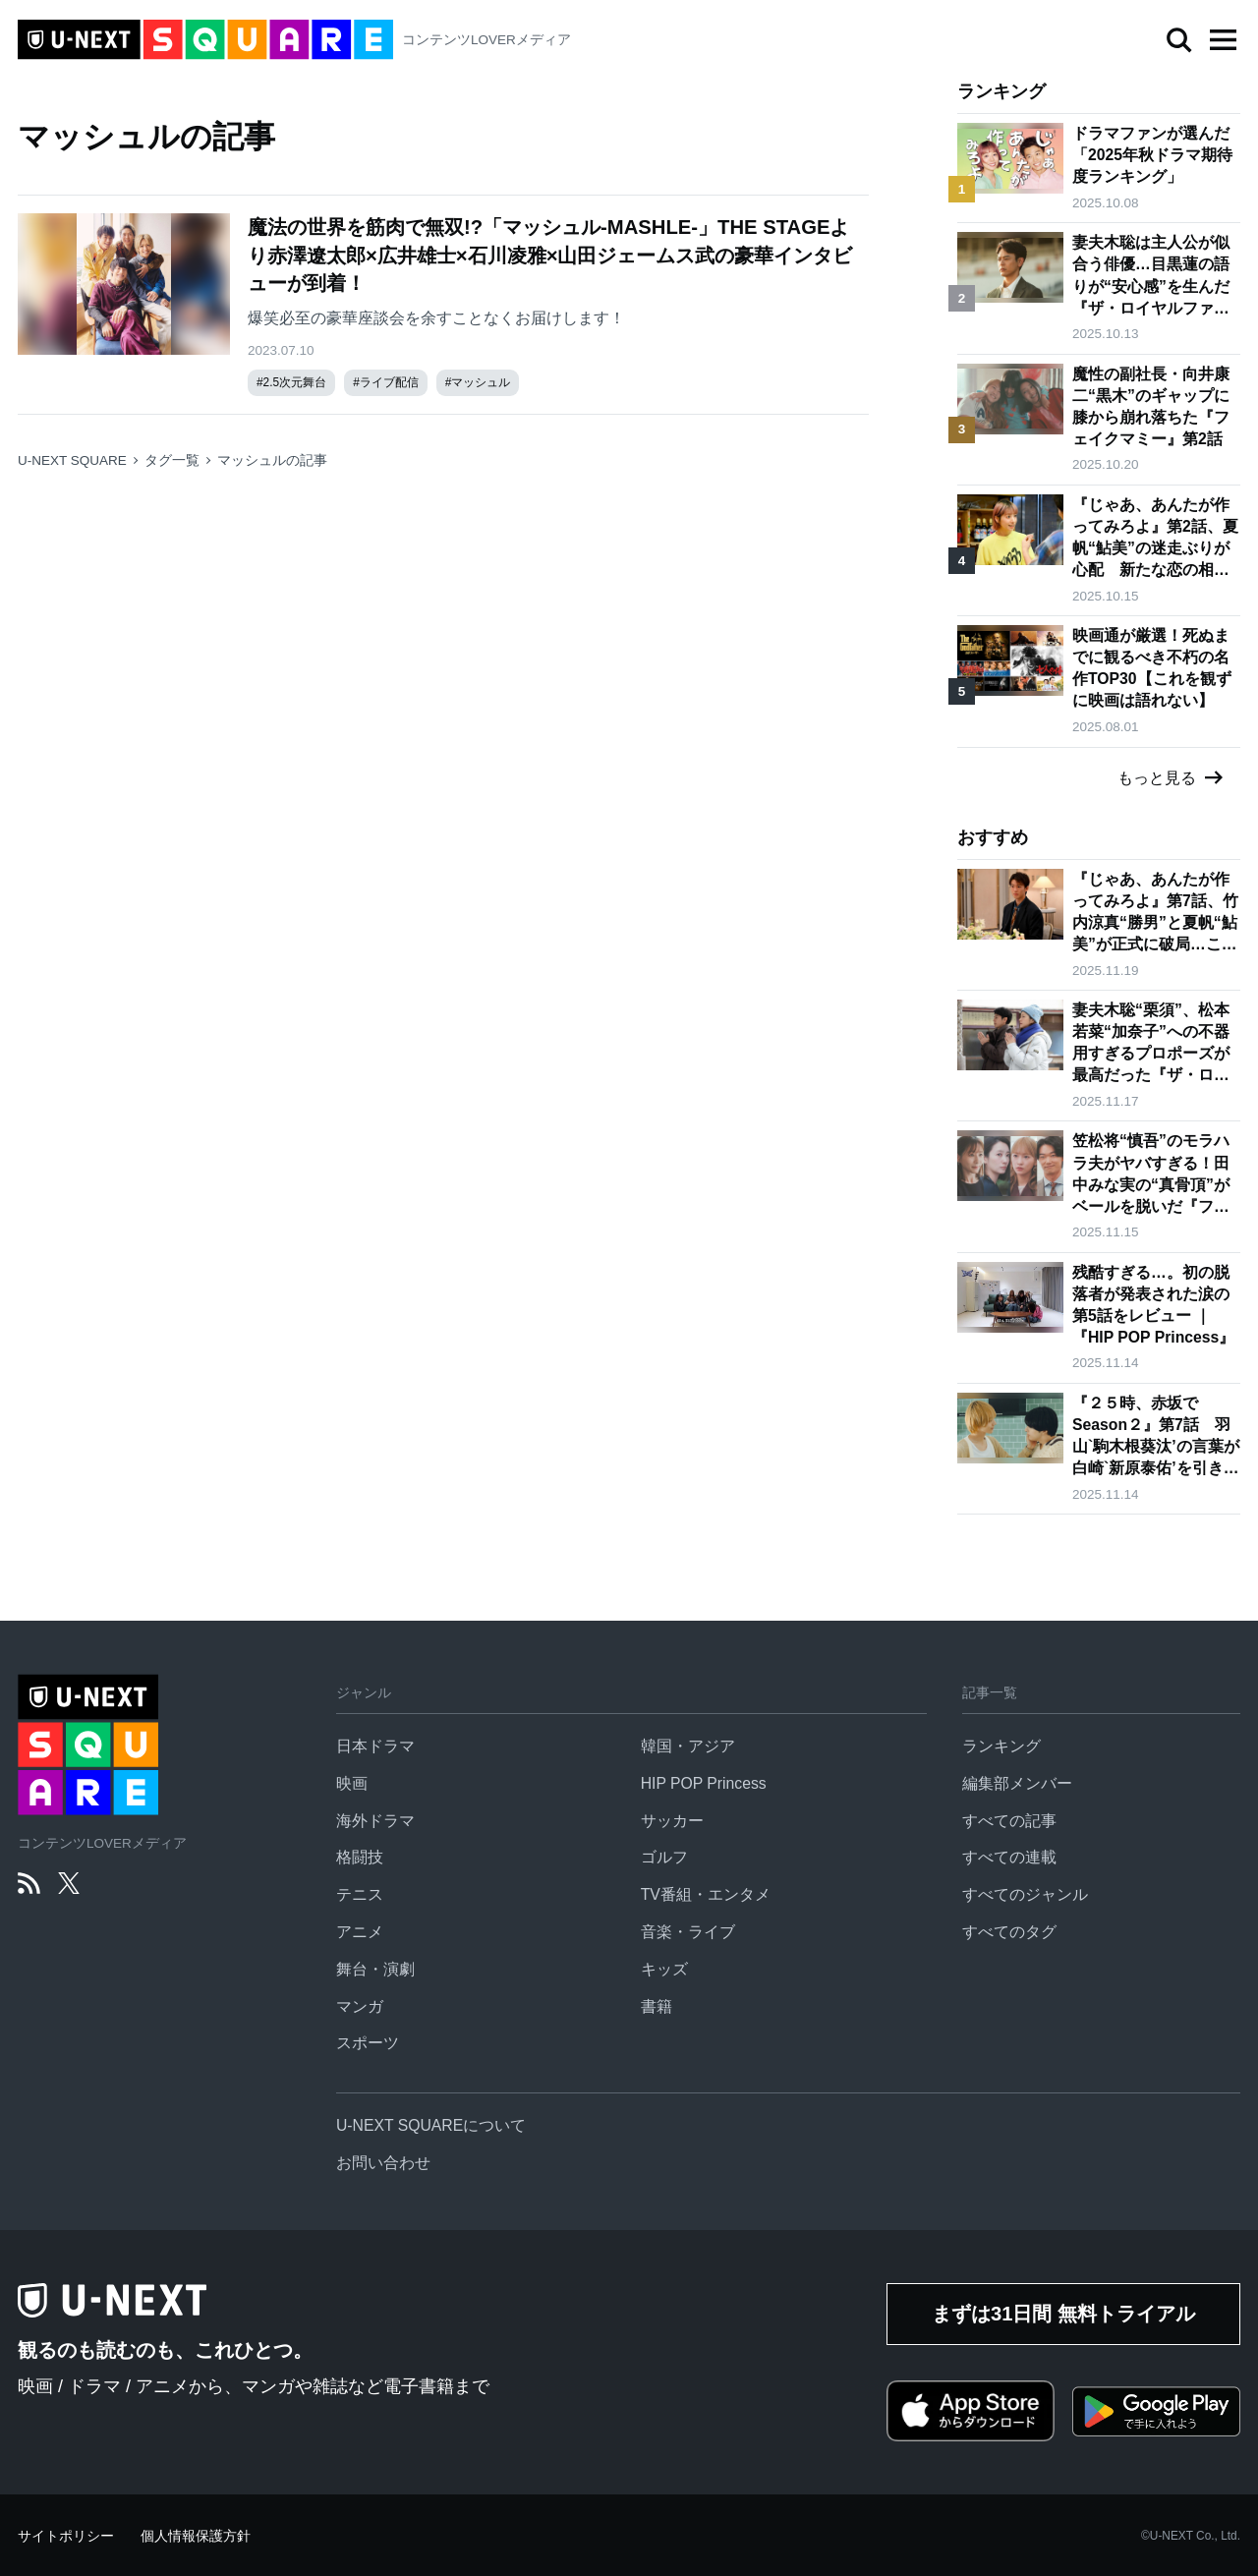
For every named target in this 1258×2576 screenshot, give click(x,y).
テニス (359, 1894)
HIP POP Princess (704, 1783)
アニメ (359, 1931)
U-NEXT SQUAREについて (431, 2125)
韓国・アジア (688, 1746)
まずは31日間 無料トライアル (1063, 2313)
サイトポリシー (66, 2536)
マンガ (359, 2006)
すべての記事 (1009, 1820)
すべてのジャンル (1025, 1894)
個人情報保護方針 (196, 2536)
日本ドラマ (375, 1746)
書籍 (656, 2006)
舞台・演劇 (375, 1969)
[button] (1222, 40)
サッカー (672, 1820)
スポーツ (367, 2042)
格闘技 (359, 1857)
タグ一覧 (172, 460)
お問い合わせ (383, 2162)
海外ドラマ (375, 1820)
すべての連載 (1009, 1857)
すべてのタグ (1009, 1931)
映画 (352, 1783)
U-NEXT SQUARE (72, 460)
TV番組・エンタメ (706, 1894)
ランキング (1001, 1746)
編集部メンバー (1017, 1783)
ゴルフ (664, 1857)
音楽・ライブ (688, 1931)
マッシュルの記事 (272, 460)
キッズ (664, 1969)
